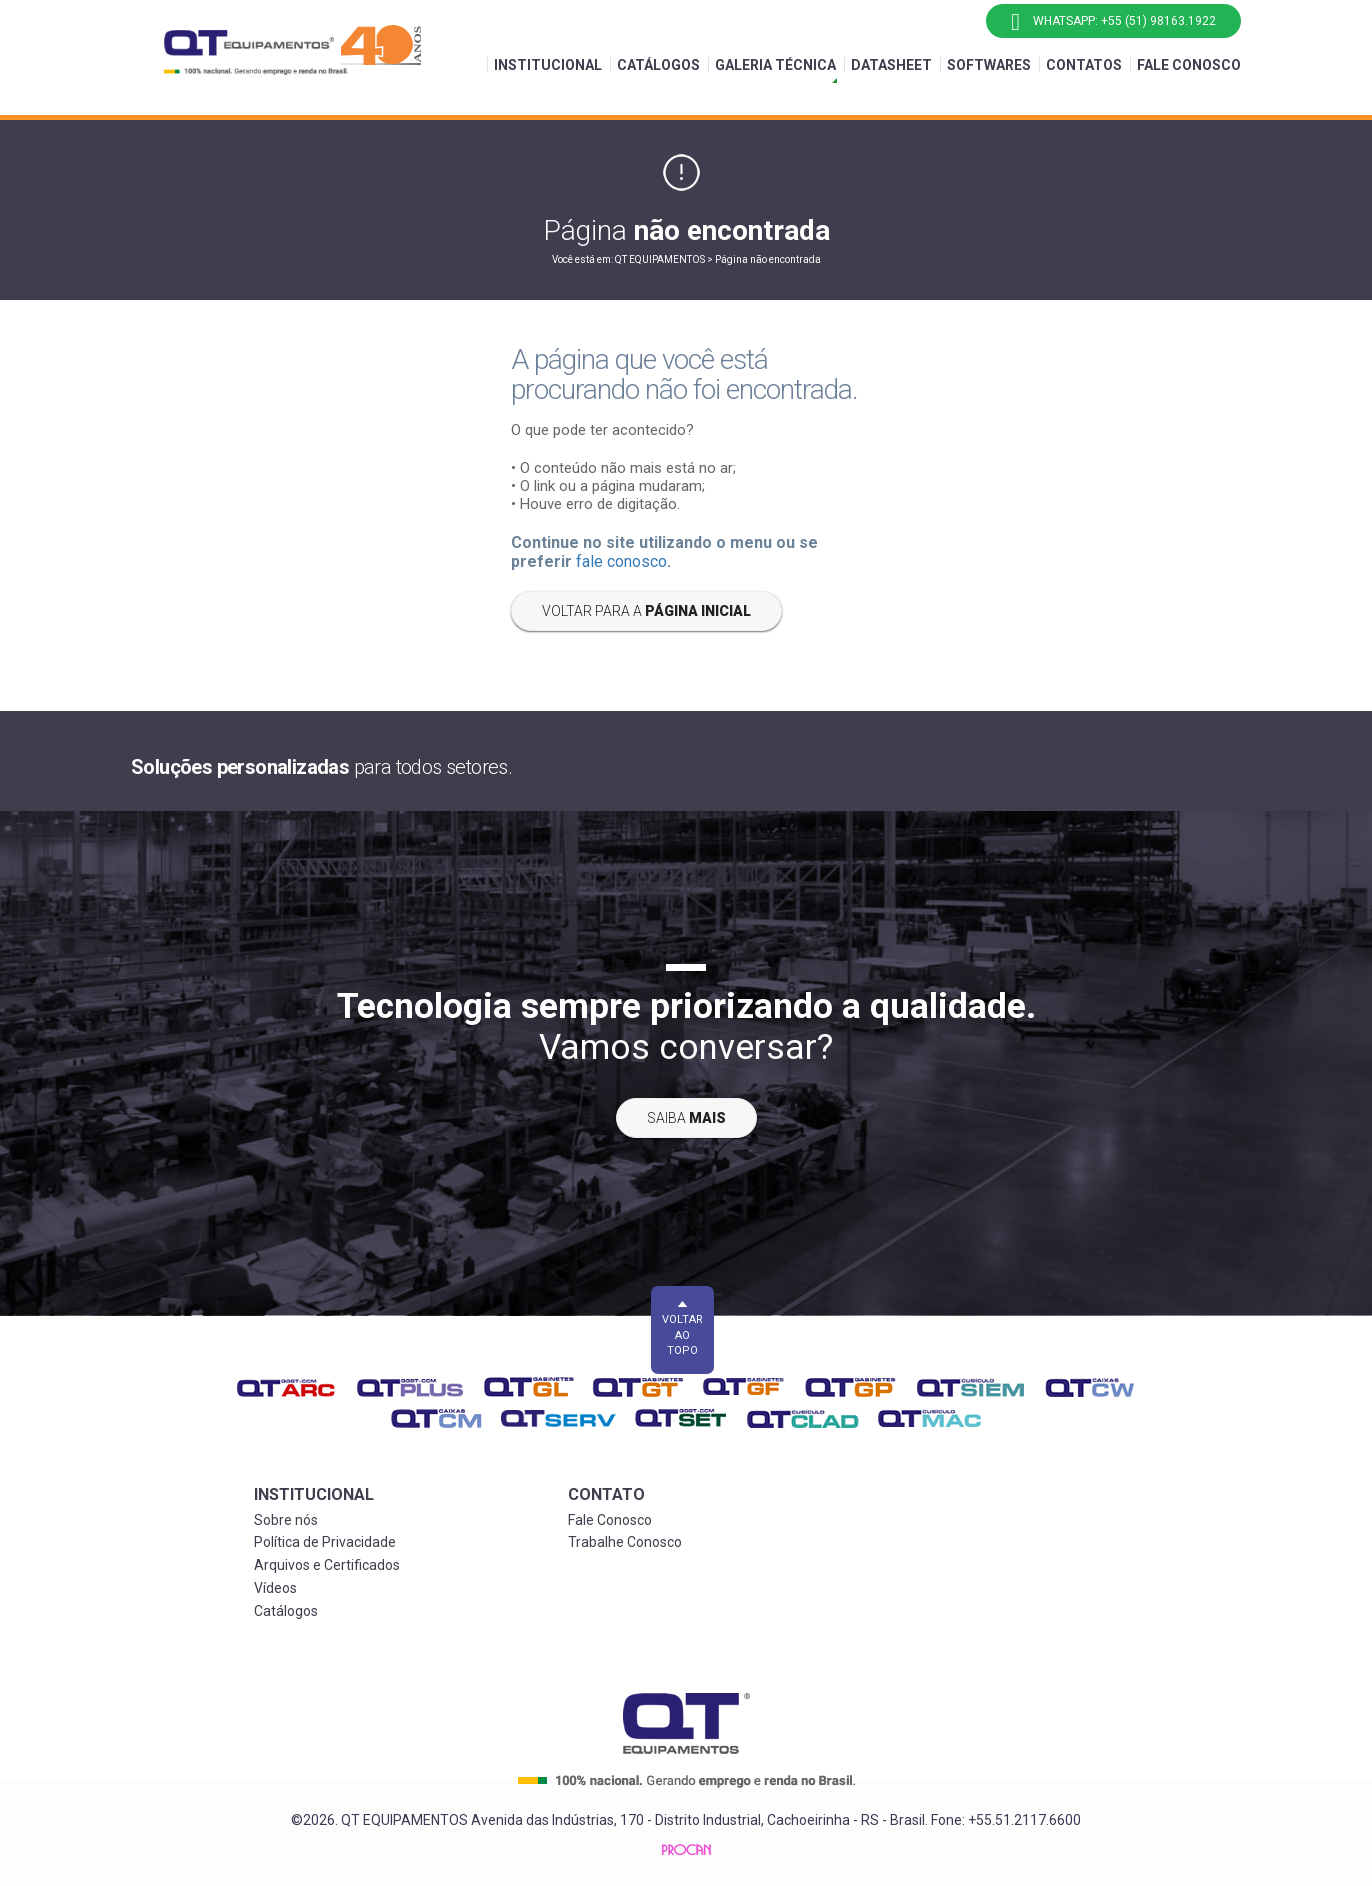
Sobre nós (286, 1520)
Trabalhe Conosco (625, 1542)
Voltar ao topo (682, 1335)
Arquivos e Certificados (327, 1565)
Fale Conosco (1189, 65)
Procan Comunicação (686, 1849)
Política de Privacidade (325, 1542)
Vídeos (275, 1588)
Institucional (548, 65)
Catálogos (658, 65)
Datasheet (891, 65)
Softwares (989, 65)
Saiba (686, 1118)
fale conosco (621, 561)
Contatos (1084, 65)
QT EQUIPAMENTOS (661, 259)
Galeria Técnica (775, 65)
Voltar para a (646, 611)
